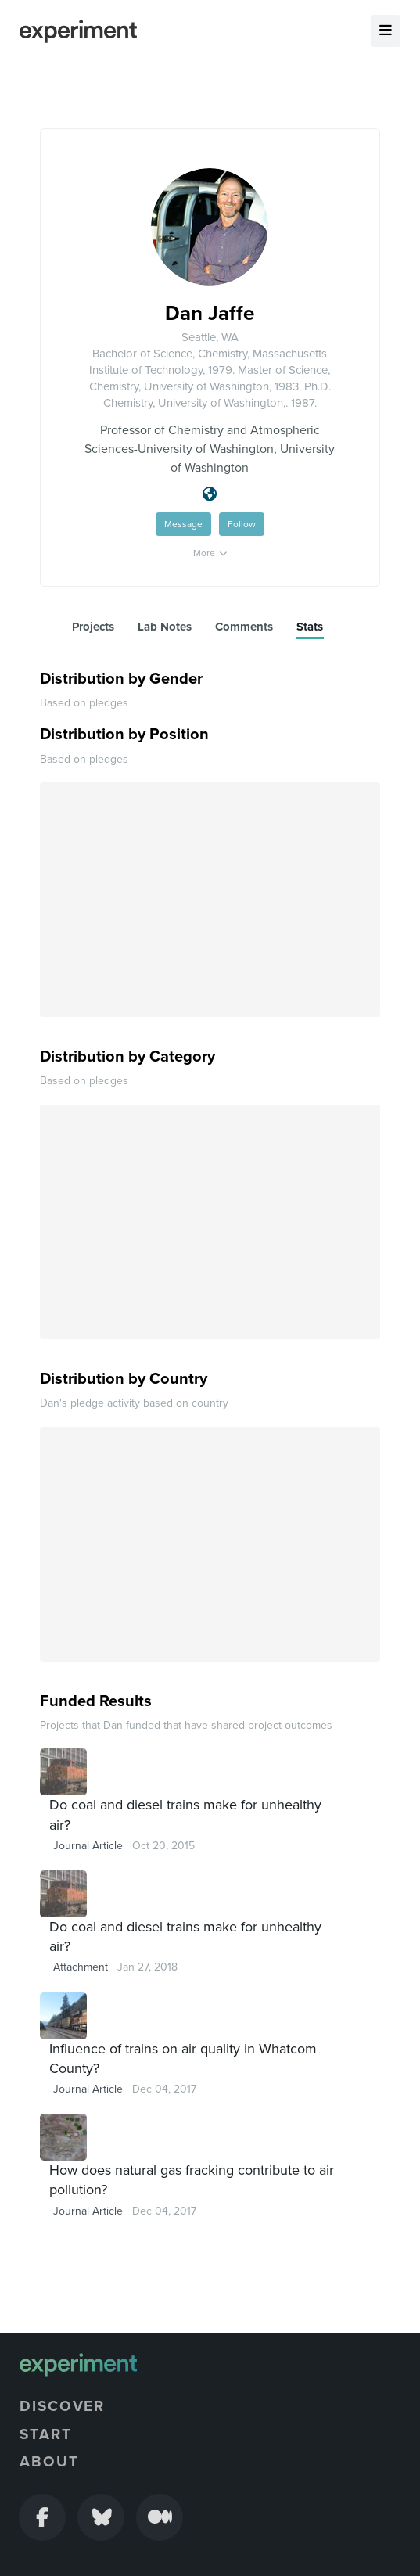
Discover (62, 2406)
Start (46, 2434)
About (49, 2461)
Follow (242, 524)
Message (183, 524)
